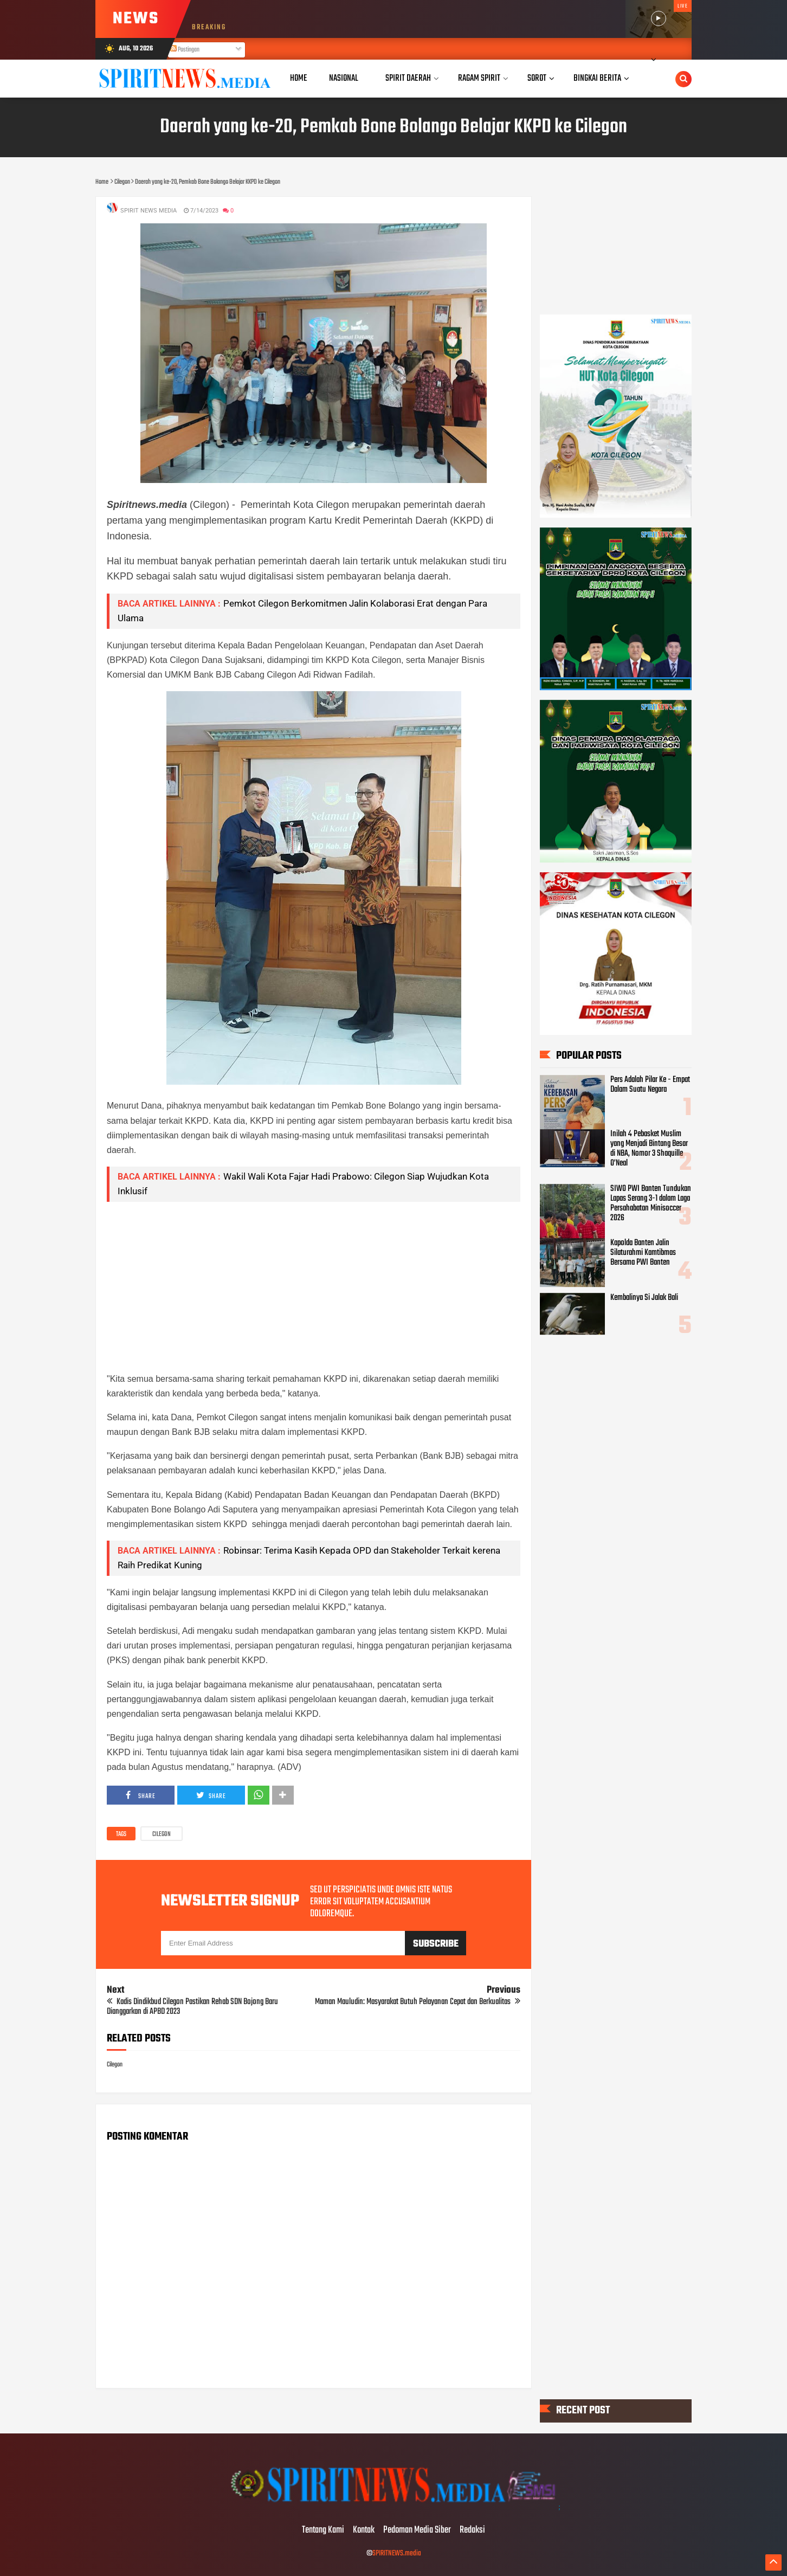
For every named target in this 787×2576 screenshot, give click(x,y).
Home (298, 78)
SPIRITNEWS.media (396, 2553)
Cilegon (161, 1834)
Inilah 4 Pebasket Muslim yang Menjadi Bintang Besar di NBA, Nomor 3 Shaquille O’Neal (649, 1148)
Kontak (364, 2530)
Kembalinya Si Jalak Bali (644, 1298)
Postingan (184, 49)
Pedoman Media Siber (417, 2530)
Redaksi (472, 2530)
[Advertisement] (313, 1286)
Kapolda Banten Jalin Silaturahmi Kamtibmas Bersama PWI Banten (643, 1253)
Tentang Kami (323, 2530)
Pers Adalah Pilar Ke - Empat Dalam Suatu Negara (650, 1085)
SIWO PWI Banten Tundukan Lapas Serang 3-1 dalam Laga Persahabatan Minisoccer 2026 (650, 1203)
